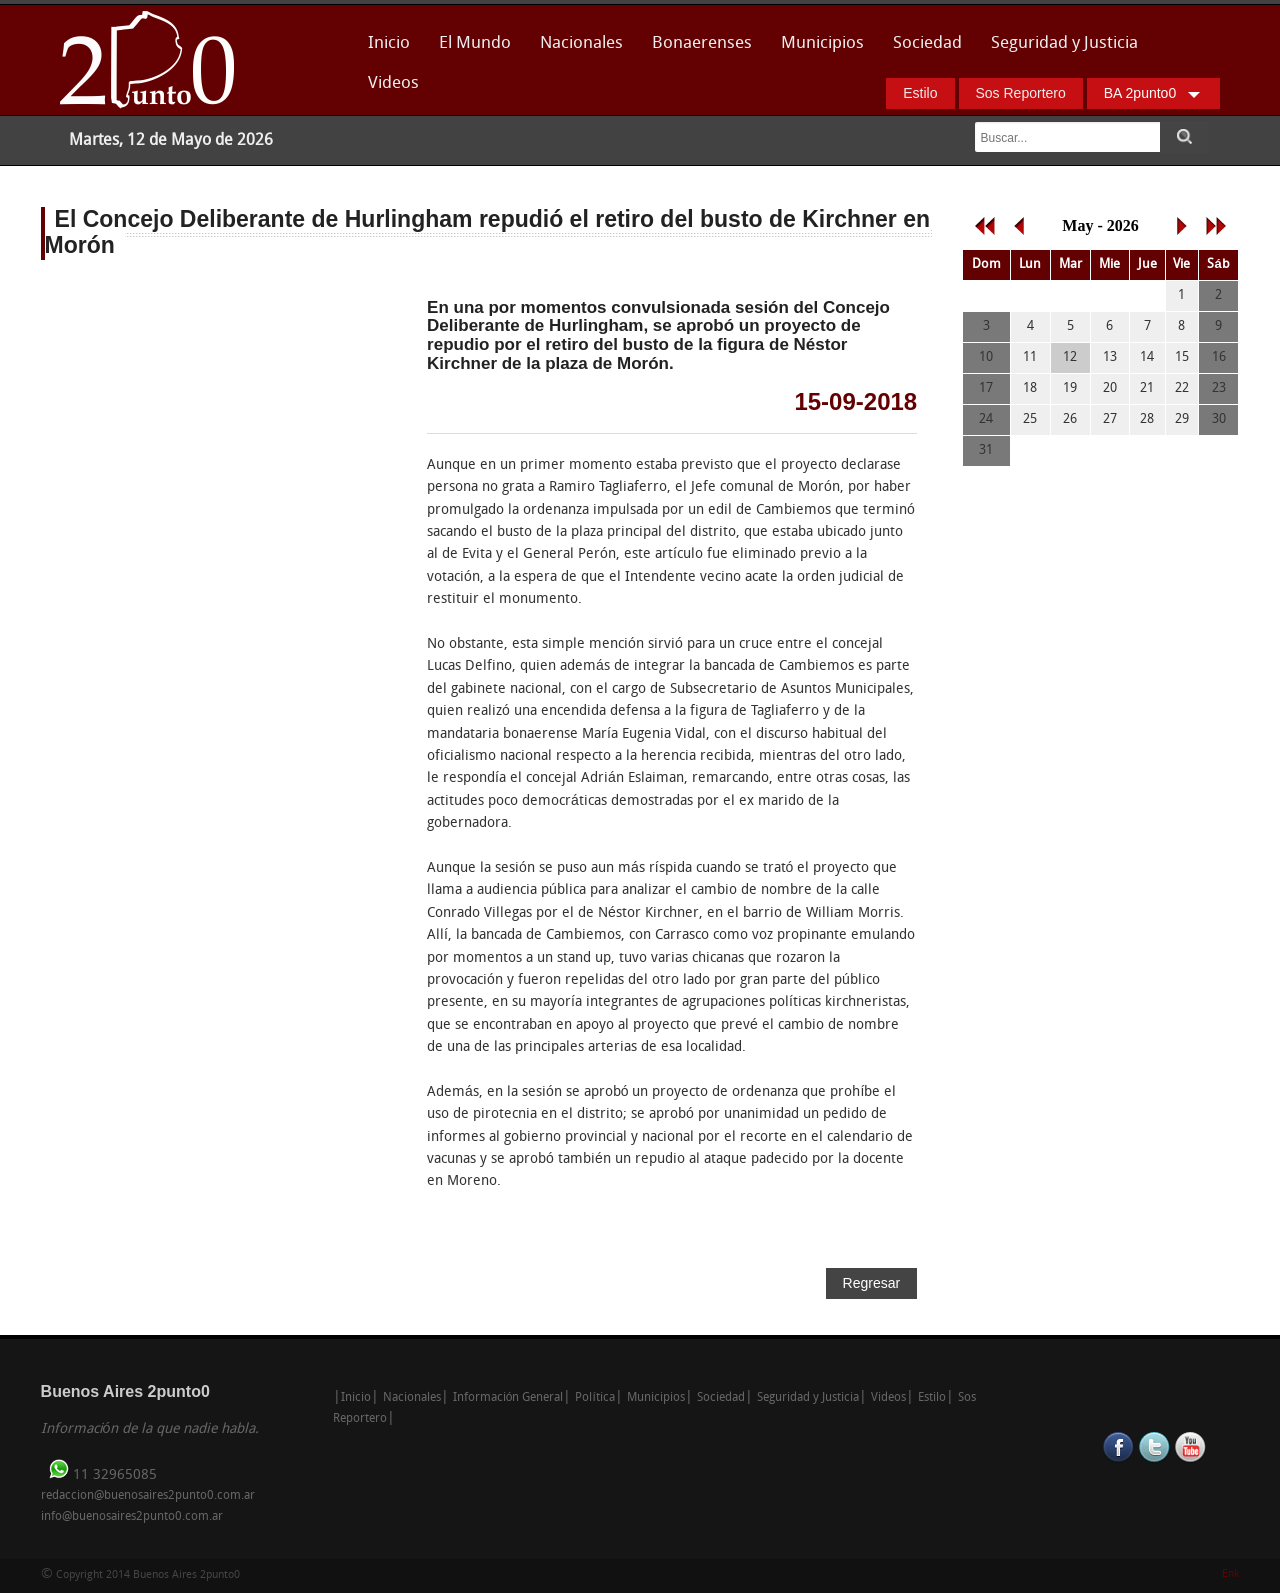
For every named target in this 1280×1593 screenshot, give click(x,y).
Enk (1230, 1574)
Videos (393, 83)
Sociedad (927, 43)
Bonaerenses (696, 49)
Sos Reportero (1021, 93)
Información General (508, 1398)
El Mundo (475, 43)
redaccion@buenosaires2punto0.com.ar (148, 1496)
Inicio (389, 43)
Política (594, 1398)
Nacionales (581, 43)
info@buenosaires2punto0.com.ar (132, 1517)
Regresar (872, 1283)
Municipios (822, 43)
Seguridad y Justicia (1064, 43)
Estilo (920, 93)
